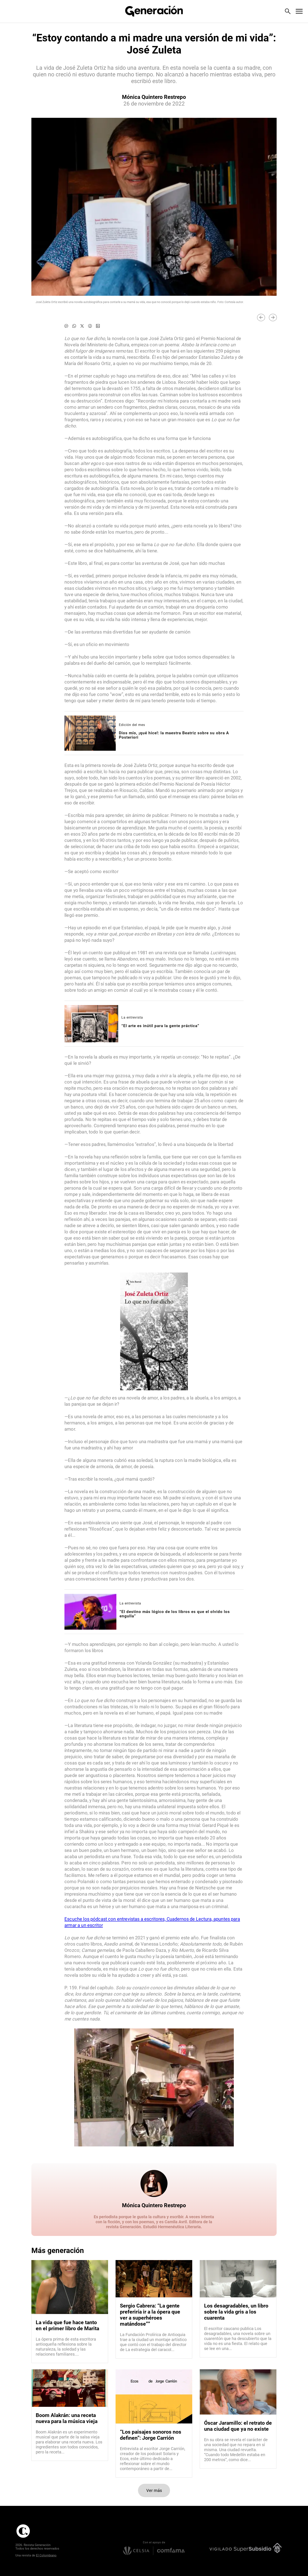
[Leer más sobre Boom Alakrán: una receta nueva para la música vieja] (70, 2441)
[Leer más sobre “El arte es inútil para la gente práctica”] (91, 1023)
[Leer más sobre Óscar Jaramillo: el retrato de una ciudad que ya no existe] (238, 2449)
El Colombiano (46, 2555)
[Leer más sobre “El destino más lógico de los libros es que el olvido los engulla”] (90, 1612)
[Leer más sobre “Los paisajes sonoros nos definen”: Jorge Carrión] (154, 2458)
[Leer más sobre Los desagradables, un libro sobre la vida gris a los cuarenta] (238, 2338)
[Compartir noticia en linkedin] (98, 326)
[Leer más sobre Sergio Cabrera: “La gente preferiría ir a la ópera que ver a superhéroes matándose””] (154, 2342)
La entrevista (132, 1017)
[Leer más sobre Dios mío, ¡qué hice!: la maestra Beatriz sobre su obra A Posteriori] (90, 733)
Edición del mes (132, 725)
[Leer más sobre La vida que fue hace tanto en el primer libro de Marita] (70, 2347)
